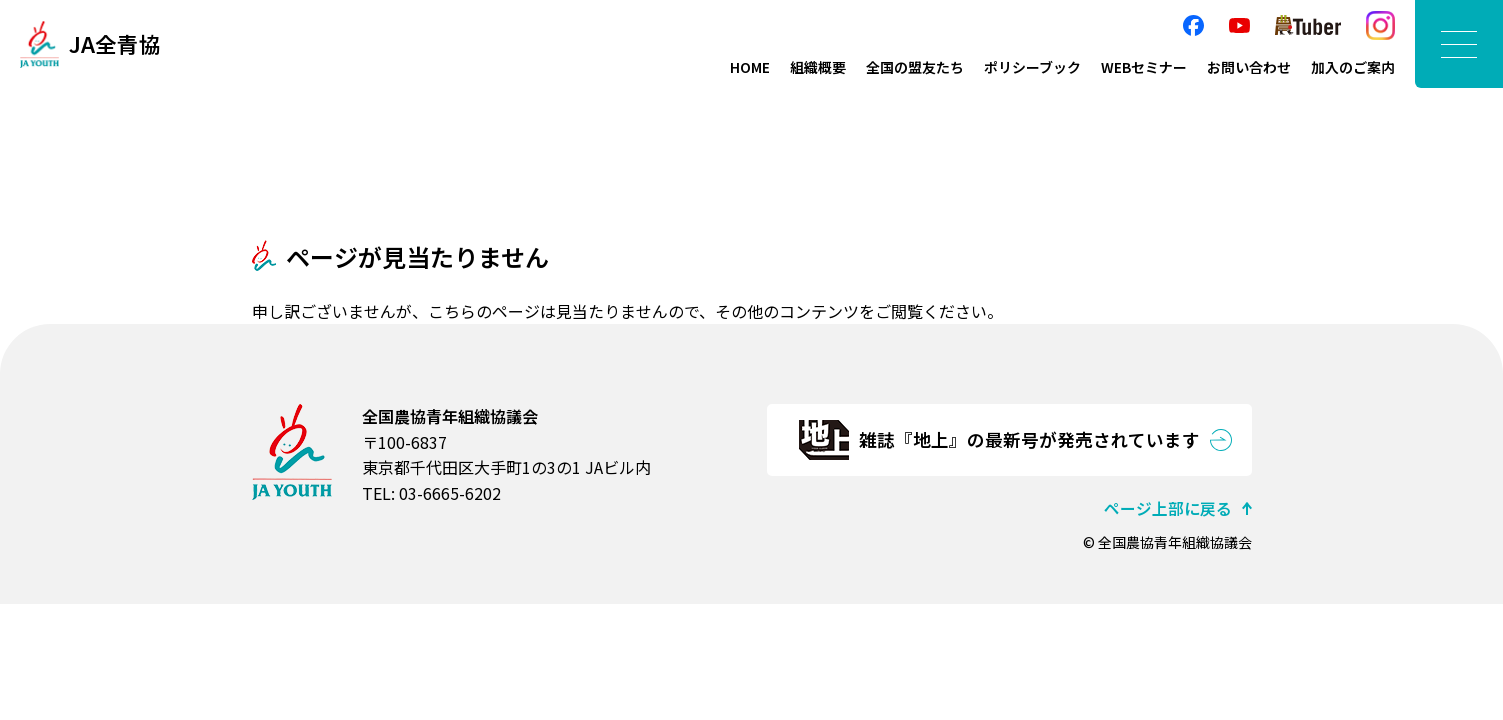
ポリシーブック (1032, 67)
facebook (1193, 25)
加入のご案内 (1353, 67)
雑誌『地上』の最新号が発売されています (1029, 440)
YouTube (1239, 25)
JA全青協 (116, 44)
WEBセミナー (1144, 67)
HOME (750, 67)
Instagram (1380, 25)
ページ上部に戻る (1168, 508)
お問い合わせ (1249, 67)
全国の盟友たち (915, 67)
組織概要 (818, 67)
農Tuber (1308, 25)
